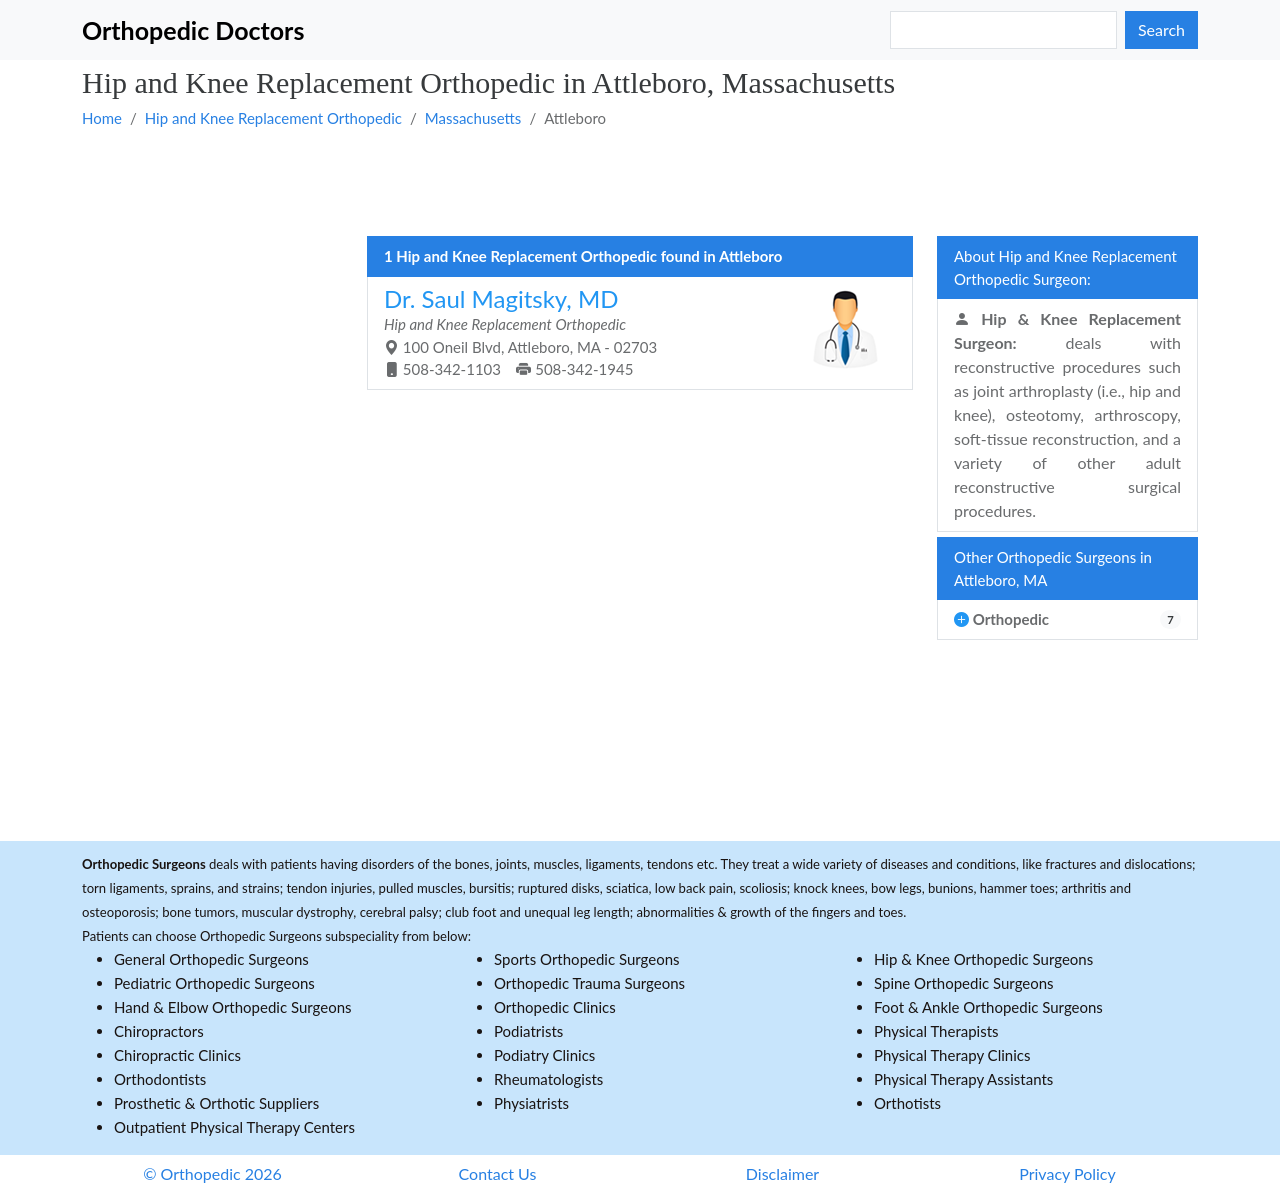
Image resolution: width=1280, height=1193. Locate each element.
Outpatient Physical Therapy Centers (234, 1127)
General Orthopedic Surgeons (211, 959)
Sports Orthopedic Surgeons (587, 959)
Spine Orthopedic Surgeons (964, 983)
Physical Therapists (936, 1031)
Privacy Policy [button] (1067, 1173)
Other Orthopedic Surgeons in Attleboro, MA (1053, 568)
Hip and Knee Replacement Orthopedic (273, 118)
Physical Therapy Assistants (963, 1079)
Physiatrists (531, 1103)
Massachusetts (473, 118)
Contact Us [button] (498, 1173)
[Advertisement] (640, 181)
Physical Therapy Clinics (952, 1055)
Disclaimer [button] (782, 1173)
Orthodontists (160, 1079)
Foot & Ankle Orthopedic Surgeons (988, 1007)
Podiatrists (528, 1031)
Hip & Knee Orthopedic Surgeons (983, 959)
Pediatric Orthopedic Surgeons (214, 983)
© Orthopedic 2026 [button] (212, 1173)
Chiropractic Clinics (177, 1055)
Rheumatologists (548, 1079)
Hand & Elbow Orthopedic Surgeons (233, 1007)
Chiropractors (159, 1031)
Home (102, 118)
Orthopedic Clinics (555, 1007)
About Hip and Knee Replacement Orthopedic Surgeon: (1065, 267)
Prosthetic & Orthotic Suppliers (216, 1103)
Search (1161, 29)
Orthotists (907, 1103)
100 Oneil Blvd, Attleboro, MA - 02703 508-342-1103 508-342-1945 (632, 331)
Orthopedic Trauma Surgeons (589, 983)
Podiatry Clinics (544, 1055)
